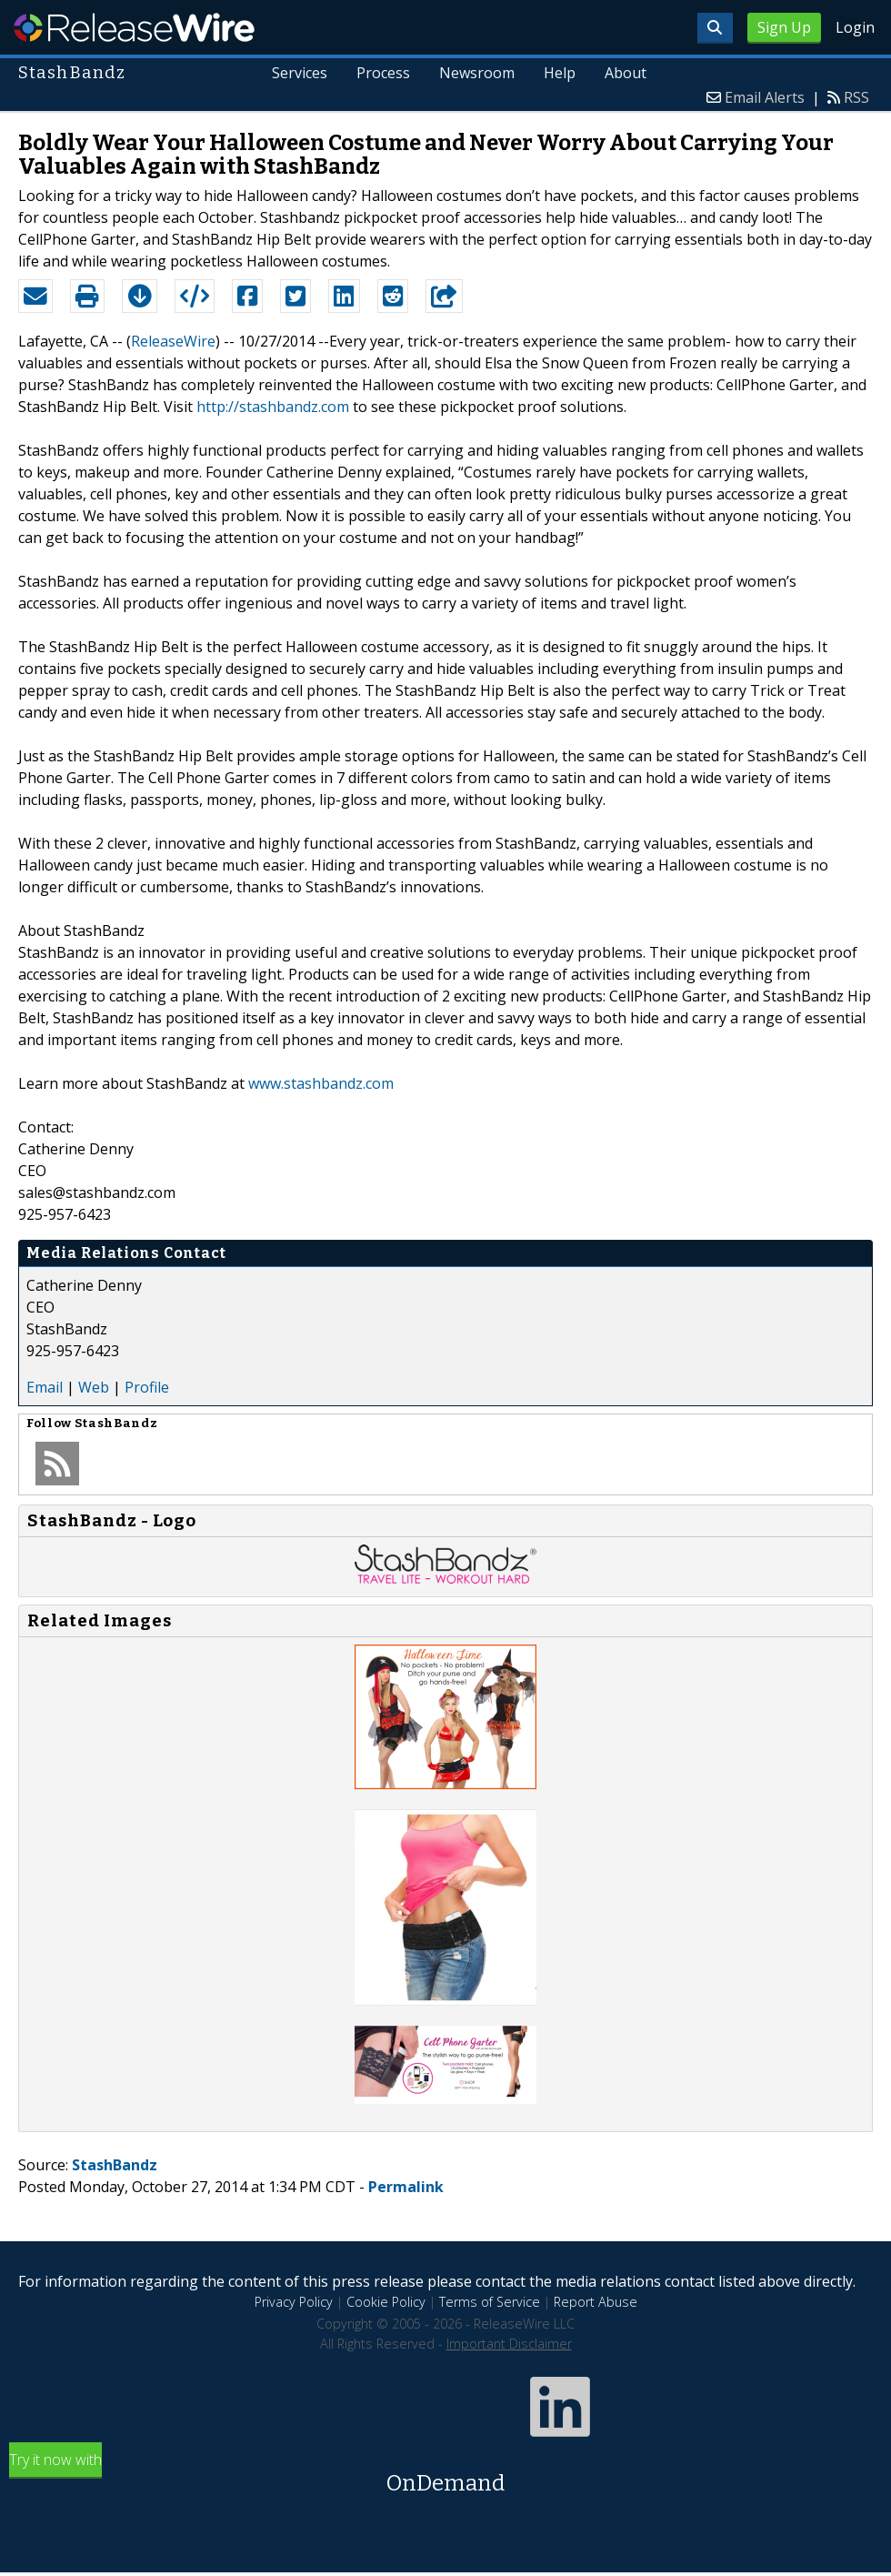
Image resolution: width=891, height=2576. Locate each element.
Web (93, 1387)
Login (855, 27)
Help (560, 73)
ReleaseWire (134, 27)
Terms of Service (489, 2301)
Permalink (406, 2187)
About (625, 73)
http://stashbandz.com (272, 407)
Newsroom (477, 73)
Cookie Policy (385, 2301)
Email (44, 1387)
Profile (147, 1387)
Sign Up (784, 27)
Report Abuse (595, 2301)
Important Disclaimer (509, 2343)
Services (299, 73)
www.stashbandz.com (321, 1083)
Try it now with (445, 2475)
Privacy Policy (294, 2301)
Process (383, 73)
